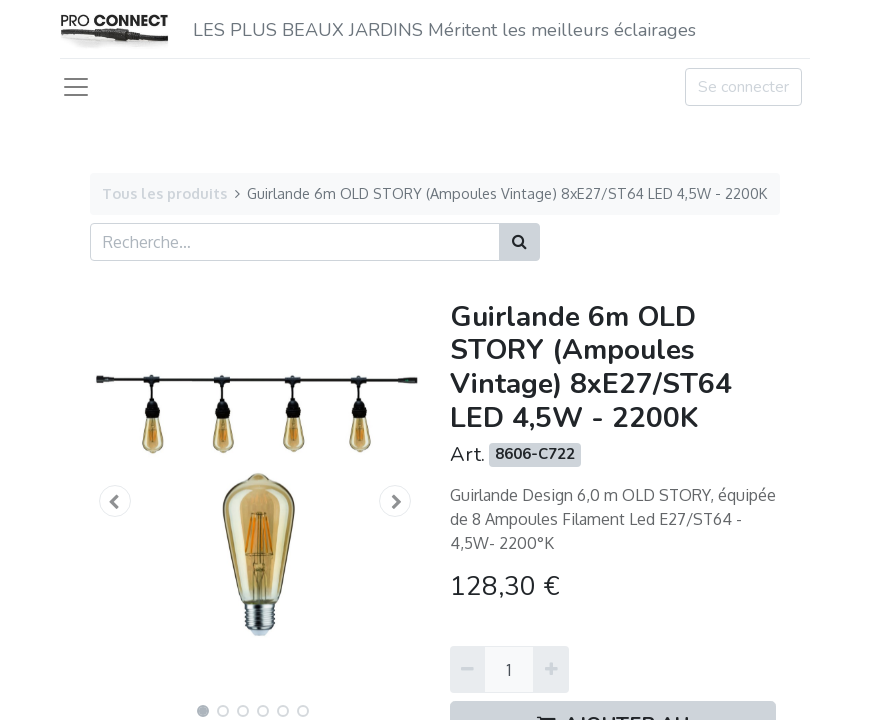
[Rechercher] (519, 242)
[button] (115, 501)
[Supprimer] (467, 669)
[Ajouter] (550, 669)
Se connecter (743, 87)
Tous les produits (164, 193)
